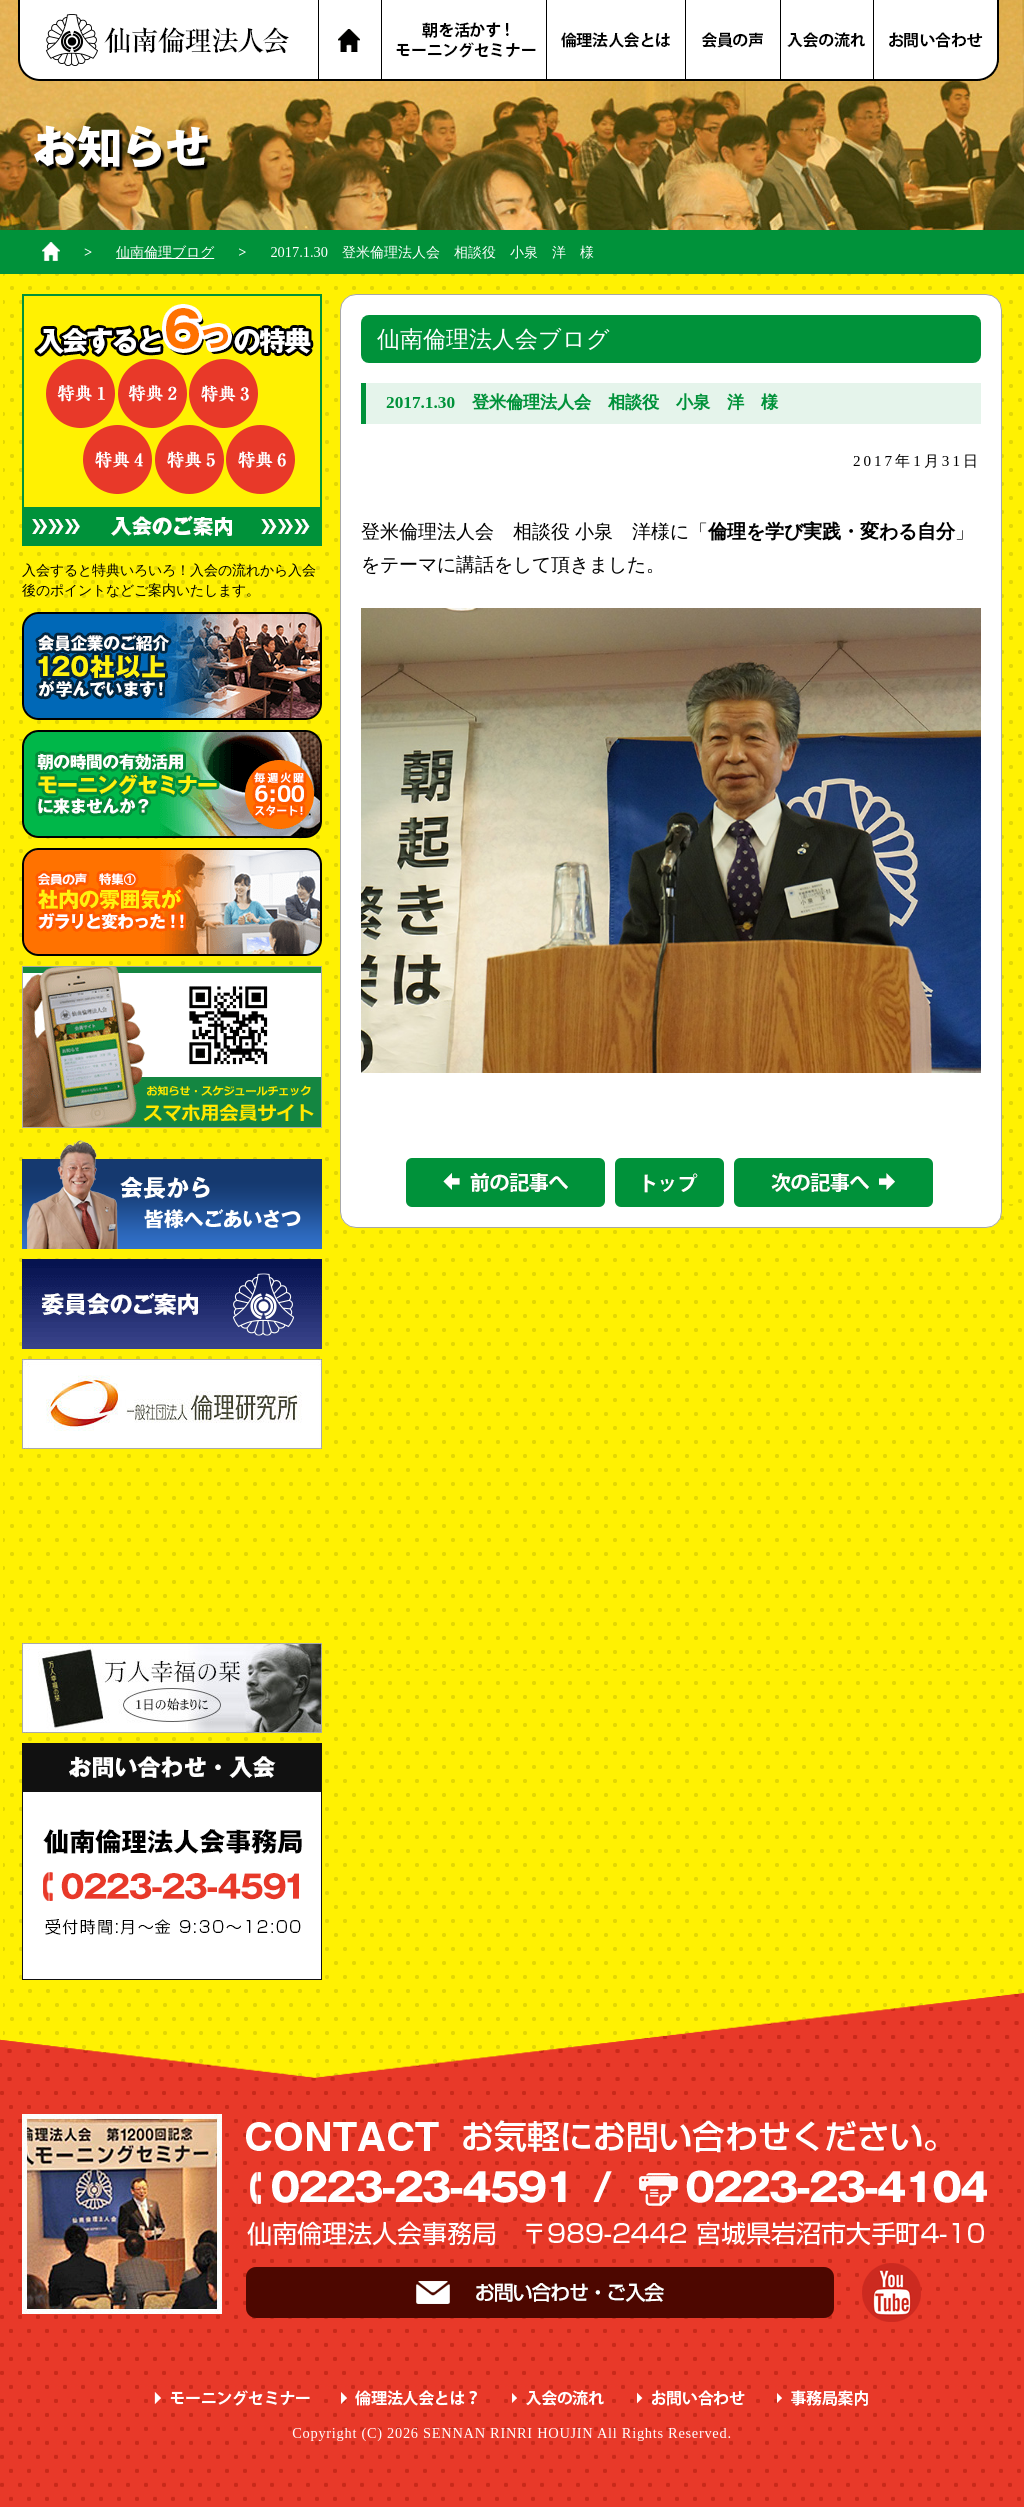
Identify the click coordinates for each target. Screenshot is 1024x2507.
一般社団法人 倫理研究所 (172, 1404)
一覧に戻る (669, 1182)
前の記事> (505, 1182)
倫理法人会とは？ (617, 40)
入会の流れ (828, 40)
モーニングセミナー (232, 2398)
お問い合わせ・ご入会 (540, 2292)
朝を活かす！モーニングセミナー (464, 40)
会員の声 (734, 40)
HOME (349, 40)
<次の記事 (833, 1182)
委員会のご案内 (172, 1304)
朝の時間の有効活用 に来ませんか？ (172, 784)
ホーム (51, 251)
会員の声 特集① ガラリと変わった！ (172, 902)
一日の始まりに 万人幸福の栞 (172, 1688)
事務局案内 (823, 2398)
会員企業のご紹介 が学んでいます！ (172, 666)
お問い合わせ (937, 40)
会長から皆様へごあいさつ (172, 1193)
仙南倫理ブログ (165, 252)
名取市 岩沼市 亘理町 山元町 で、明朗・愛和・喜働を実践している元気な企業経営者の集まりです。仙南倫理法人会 (168, 40)
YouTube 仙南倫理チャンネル (891, 2292)
